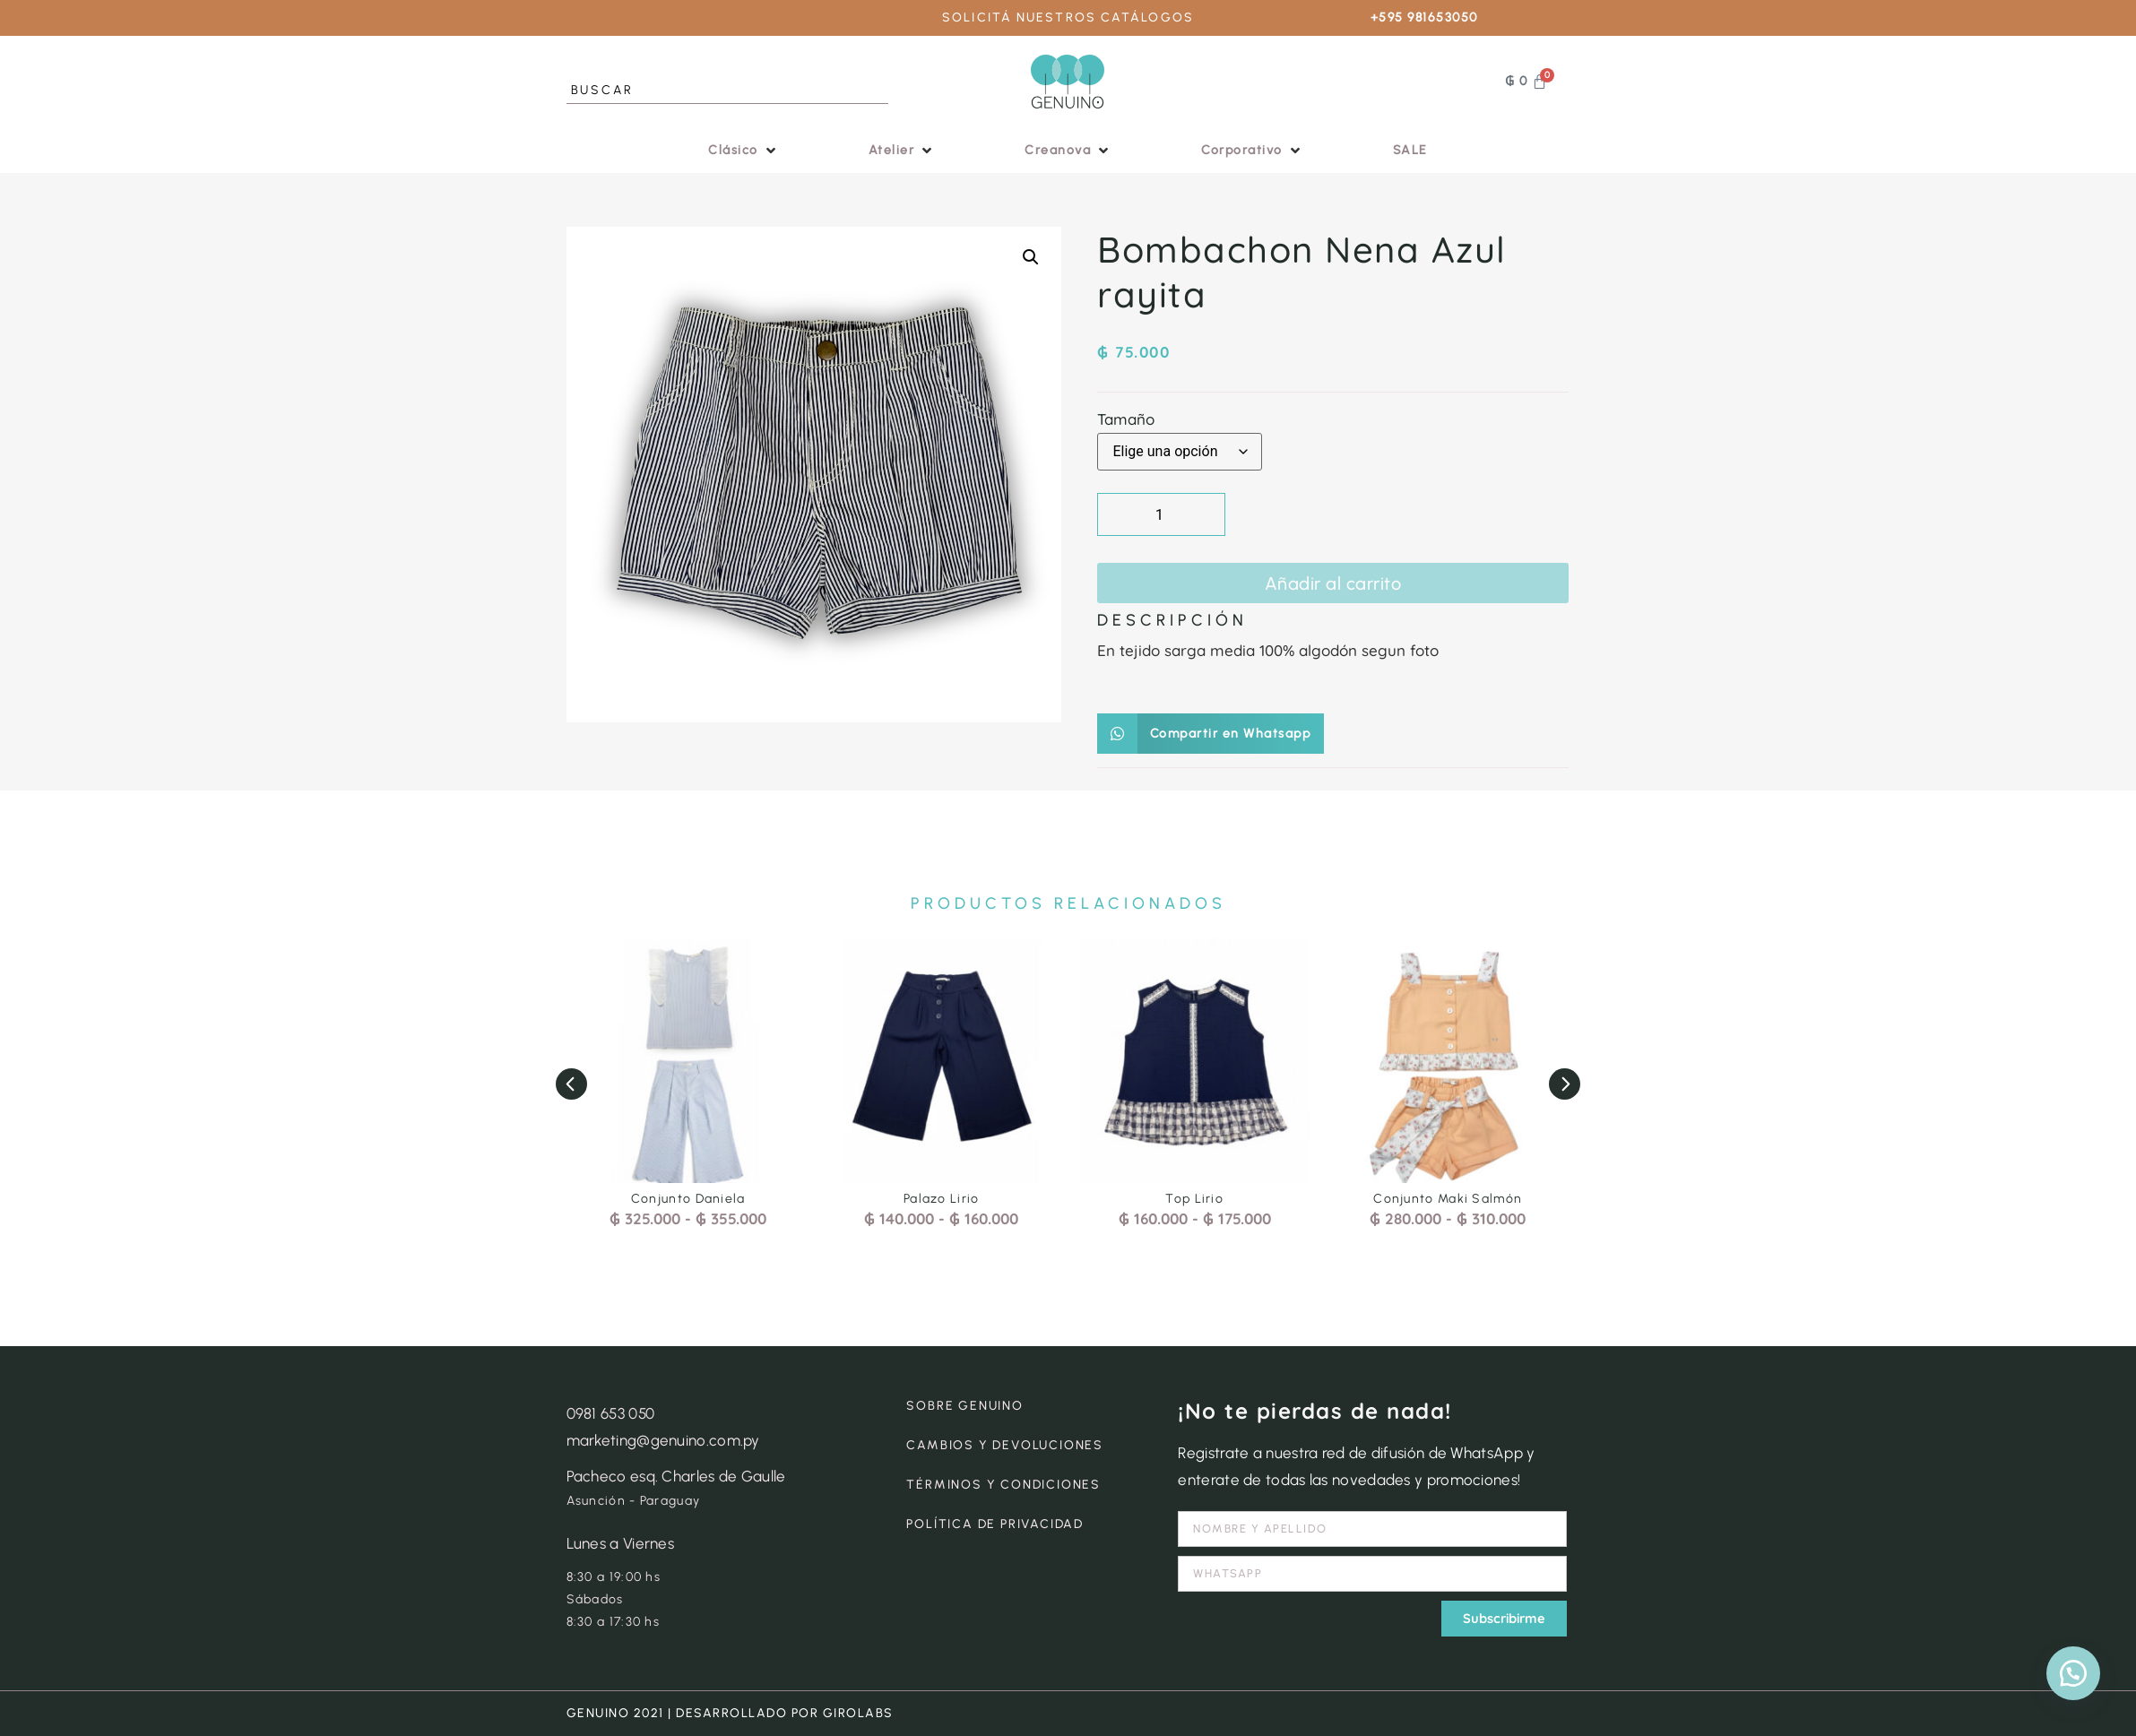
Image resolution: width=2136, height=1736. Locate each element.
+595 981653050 (1424, 17)
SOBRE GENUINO (964, 1405)
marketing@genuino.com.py (663, 1440)
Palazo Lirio (942, 1198)
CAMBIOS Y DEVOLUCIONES (1004, 1445)
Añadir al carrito (1333, 583)
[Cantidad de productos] (1161, 514)
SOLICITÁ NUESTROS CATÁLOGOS (1068, 17)
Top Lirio (1194, 1198)
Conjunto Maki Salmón (1447, 1198)
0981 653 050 (610, 1413)
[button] (743, 150)
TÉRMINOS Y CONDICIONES (1003, 1484)
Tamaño (1125, 419)
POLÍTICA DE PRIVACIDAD (995, 1524)
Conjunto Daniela (688, 1198)
